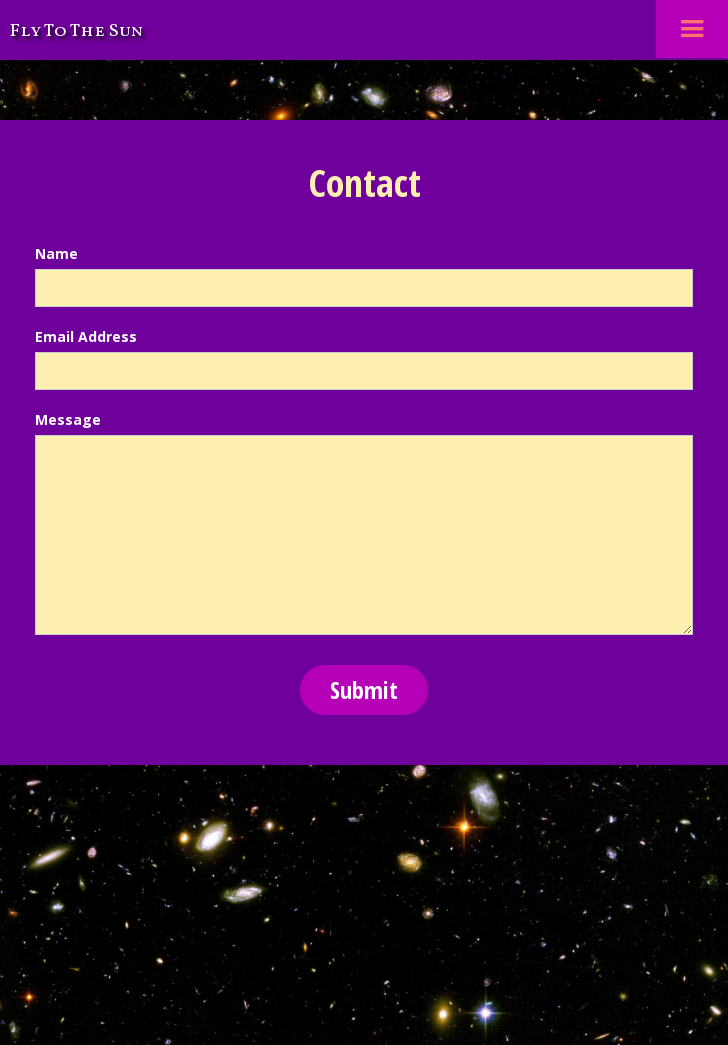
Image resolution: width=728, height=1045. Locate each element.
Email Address (86, 336)
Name (56, 253)
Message (68, 419)
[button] (692, 29)
